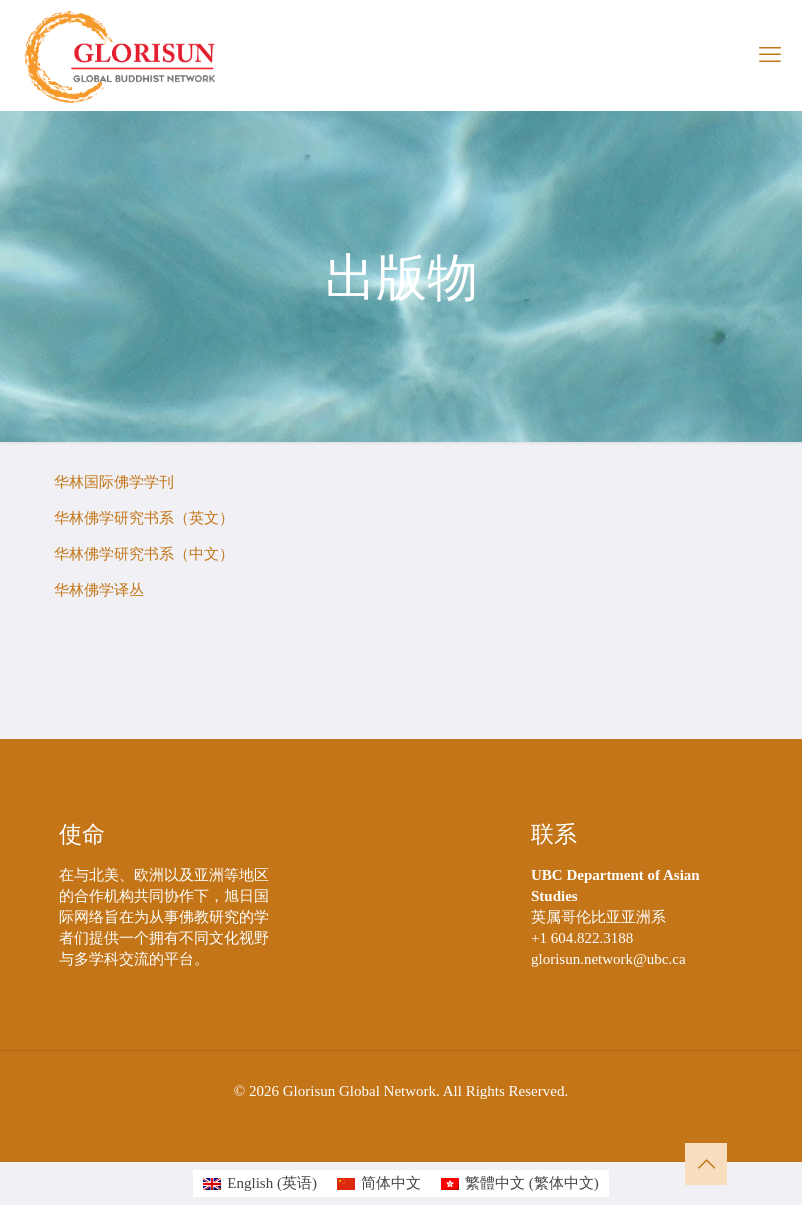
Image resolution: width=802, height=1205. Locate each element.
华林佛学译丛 (99, 590)
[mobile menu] (770, 55)
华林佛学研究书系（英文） (144, 518)
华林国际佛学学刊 (114, 482)
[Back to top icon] (706, 1164)
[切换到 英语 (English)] (260, 1183)
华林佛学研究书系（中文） (144, 554)
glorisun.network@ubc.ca (608, 959)
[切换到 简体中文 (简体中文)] (379, 1183)
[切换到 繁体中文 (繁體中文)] (520, 1183)
